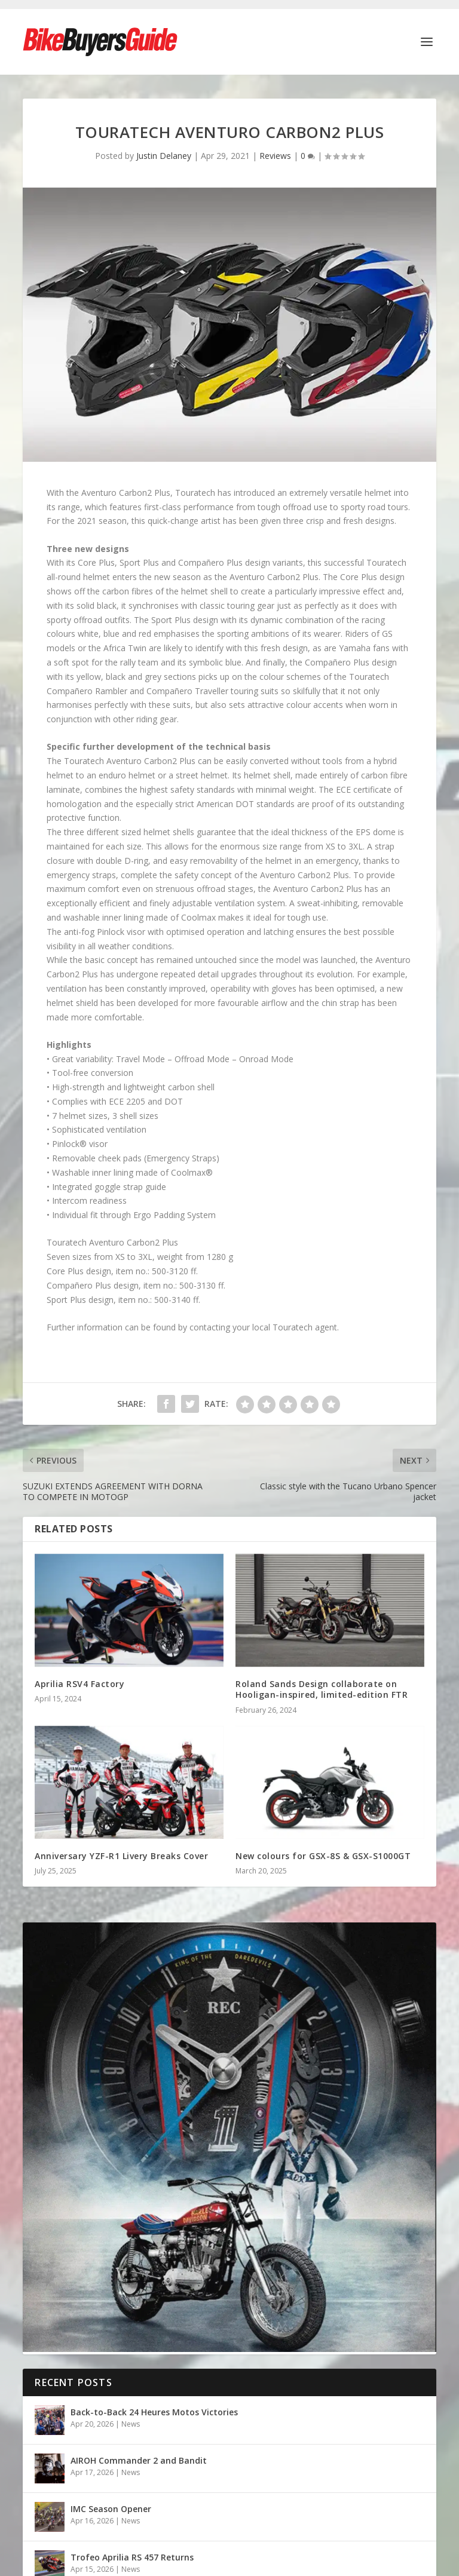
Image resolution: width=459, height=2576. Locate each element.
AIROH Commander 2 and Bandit (139, 2460)
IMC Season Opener (112, 2508)
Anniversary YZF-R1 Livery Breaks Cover (121, 1856)
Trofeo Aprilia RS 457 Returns (132, 2557)
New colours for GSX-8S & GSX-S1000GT (323, 1856)
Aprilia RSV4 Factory (79, 1683)
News (130, 2424)
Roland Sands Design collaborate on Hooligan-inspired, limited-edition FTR (321, 1689)
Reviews (275, 155)
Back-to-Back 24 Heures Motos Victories (154, 2412)
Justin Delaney (163, 155)
